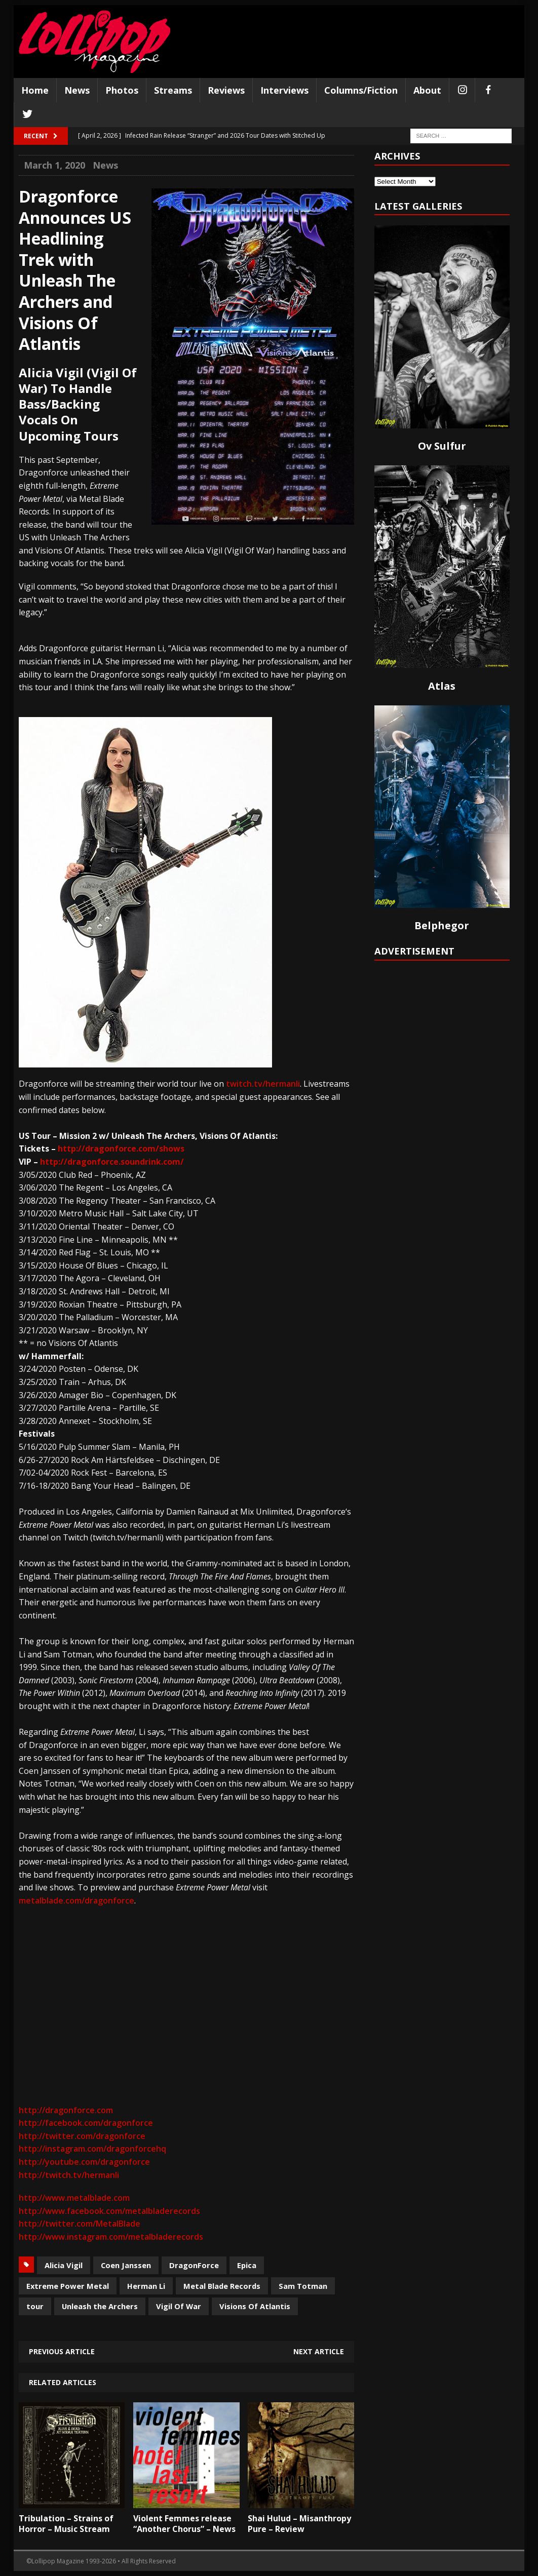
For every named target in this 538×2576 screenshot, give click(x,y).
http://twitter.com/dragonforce (82, 2136)
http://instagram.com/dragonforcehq (92, 2148)
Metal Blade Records (221, 2286)
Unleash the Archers (100, 2306)
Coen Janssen (126, 2265)
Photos (121, 90)
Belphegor (441, 925)
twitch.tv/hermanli (263, 1083)
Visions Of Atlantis (254, 2306)
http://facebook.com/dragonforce (86, 2122)
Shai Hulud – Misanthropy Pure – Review (299, 2523)
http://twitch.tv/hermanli (69, 2175)
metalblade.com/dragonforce (76, 1900)
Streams (173, 90)
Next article (318, 2351)
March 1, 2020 (54, 165)
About (427, 90)
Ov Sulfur (442, 446)
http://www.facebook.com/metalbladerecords (109, 2210)
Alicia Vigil (64, 2265)
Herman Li (146, 2286)
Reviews (226, 90)
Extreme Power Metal (67, 2286)
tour (35, 2306)
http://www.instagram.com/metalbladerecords (111, 2236)
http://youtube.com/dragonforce (84, 2161)
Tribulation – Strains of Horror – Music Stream (66, 2523)
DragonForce (194, 2265)
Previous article (62, 2351)
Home (35, 90)
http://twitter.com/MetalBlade (79, 2223)
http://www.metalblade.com (74, 2197)
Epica (246, 2265)
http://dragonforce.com (66, 2110)
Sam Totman (303, 2286)
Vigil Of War (178, 2306)
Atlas (441, 686)
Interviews (284, 90)
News (77, 90)
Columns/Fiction (361, 90)
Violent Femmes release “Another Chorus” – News (184, 2523)
